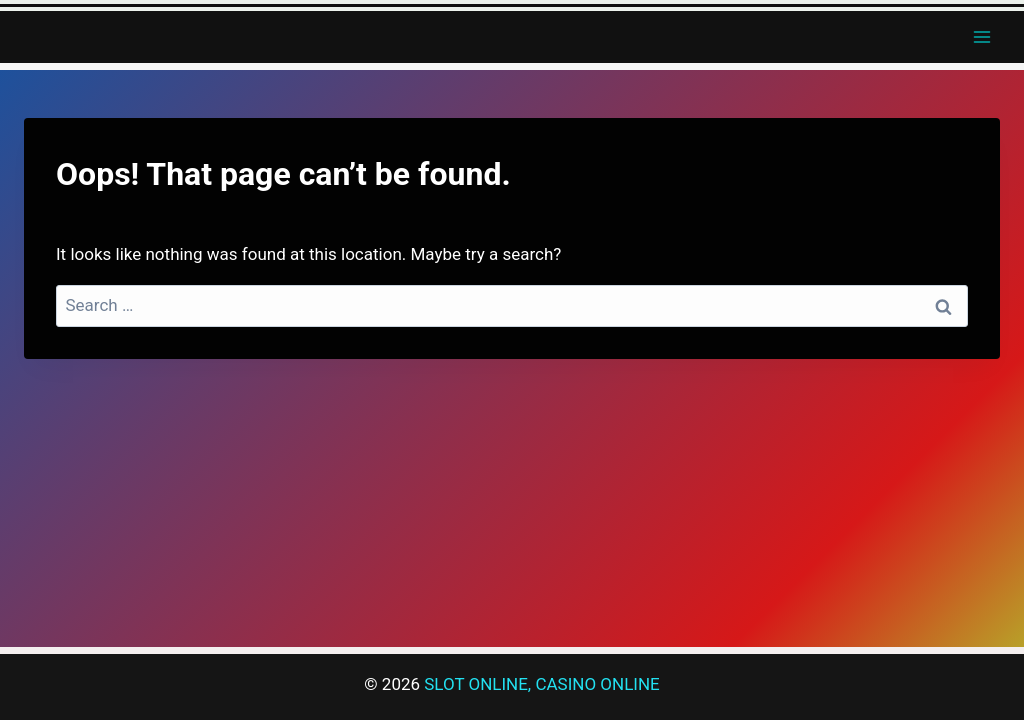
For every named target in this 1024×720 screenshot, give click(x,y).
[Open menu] (981, 36)
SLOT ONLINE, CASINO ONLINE (541, 684)
